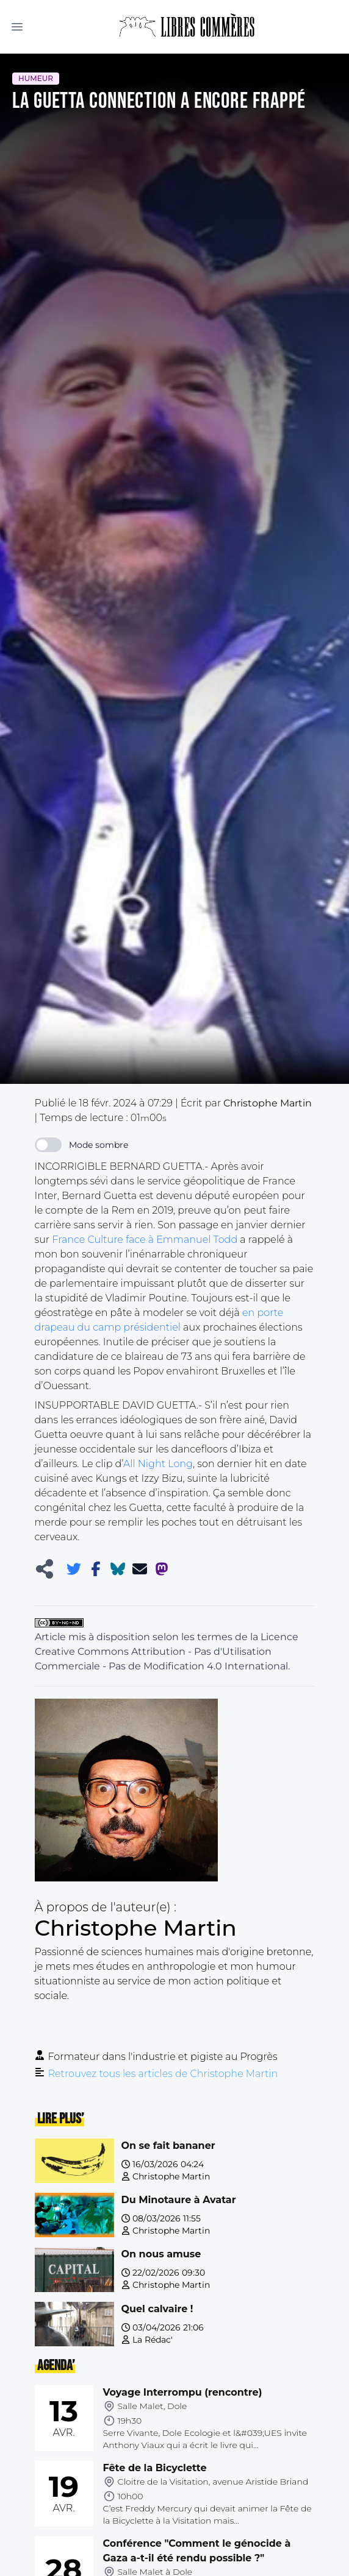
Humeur (35, 78)
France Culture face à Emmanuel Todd (144, 1239)
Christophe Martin (171, 2176)
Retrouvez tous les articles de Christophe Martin (163, 2073)
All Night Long (158, 1464)
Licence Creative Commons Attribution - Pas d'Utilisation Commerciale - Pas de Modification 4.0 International (166, 1651)
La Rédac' (152, 2339)
